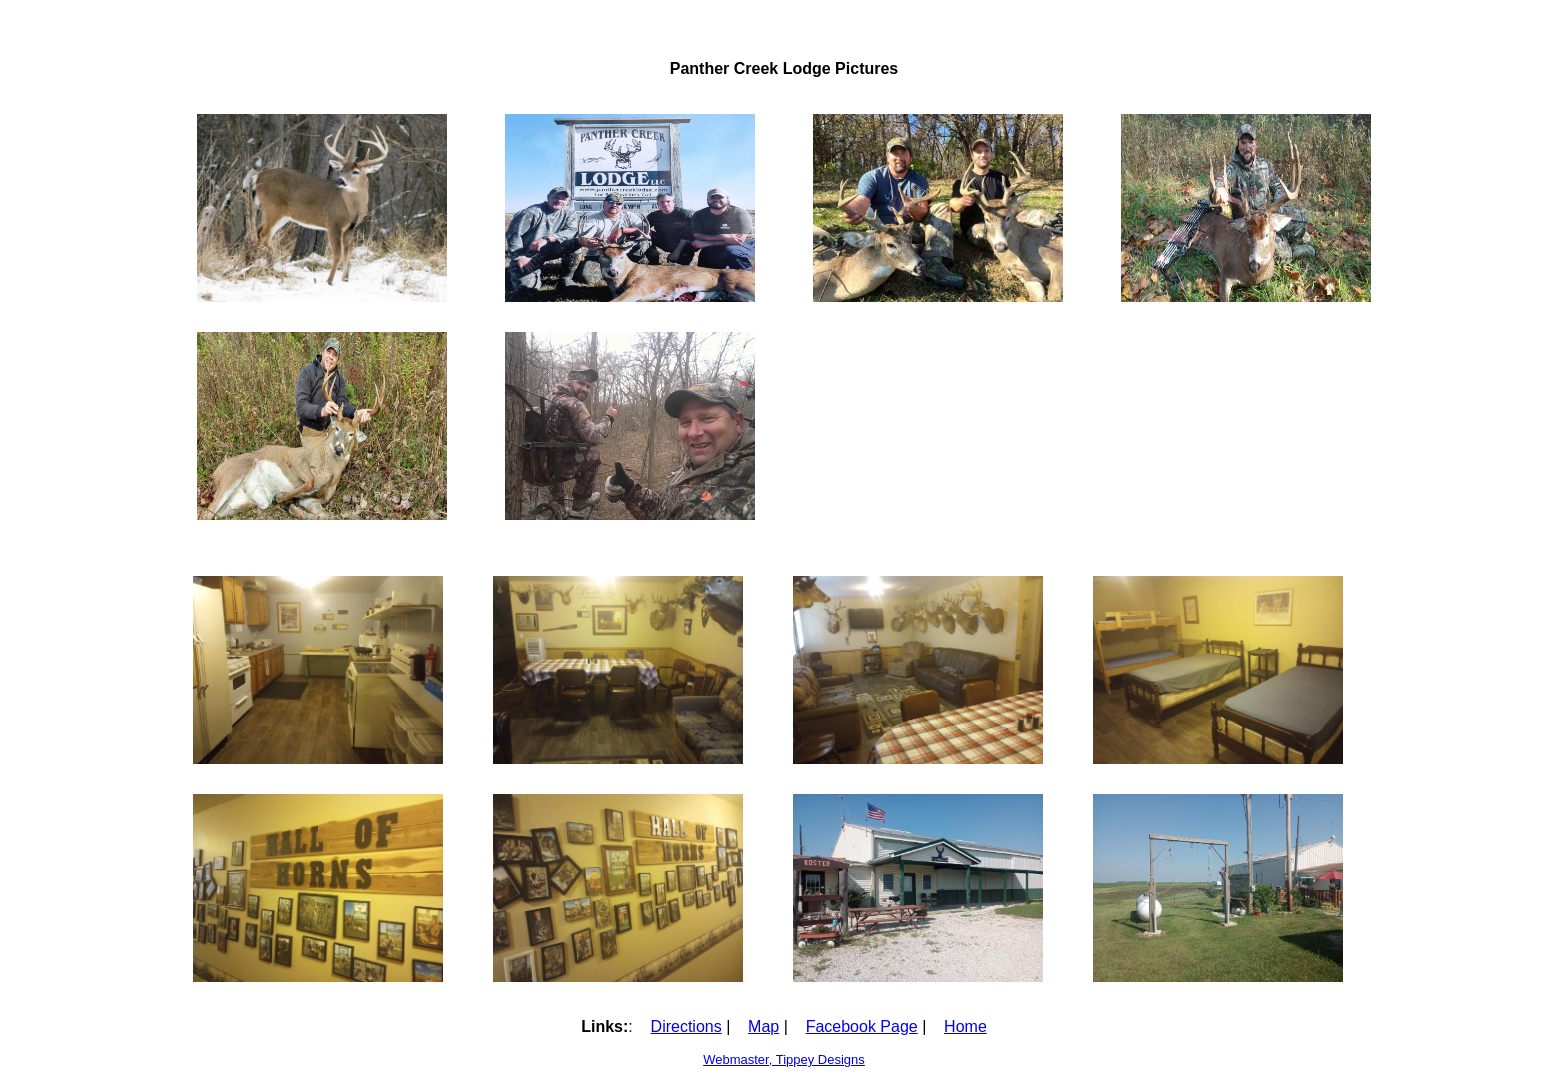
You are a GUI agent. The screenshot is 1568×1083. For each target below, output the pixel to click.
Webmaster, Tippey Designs (784, 1059)
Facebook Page (862, 1026)
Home (965, 1026)
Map (763, 1026)
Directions (686, 1026)
